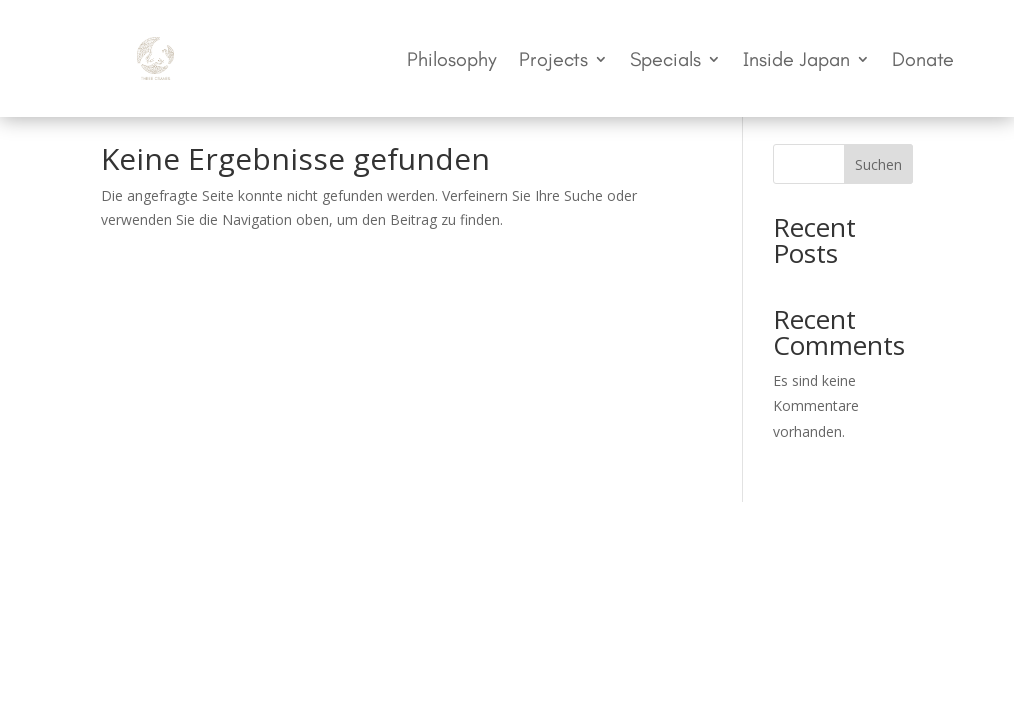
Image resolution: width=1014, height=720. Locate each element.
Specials (665, 61)
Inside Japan (796, 61)
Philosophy (452, 61)
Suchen (878, 164)
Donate (923, 61)
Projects (553, 61)
